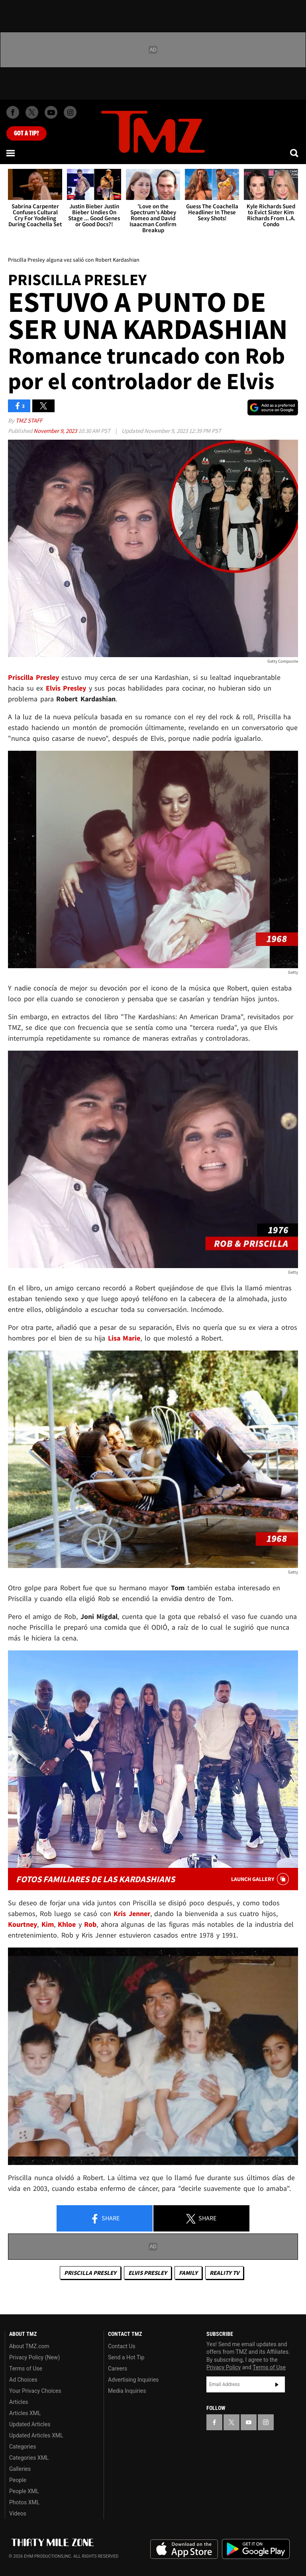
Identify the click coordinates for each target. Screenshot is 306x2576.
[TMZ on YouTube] (249, 2422)
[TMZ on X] (32, 112)
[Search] (295, 153)
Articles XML (25, 2413)
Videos (17, 2513)
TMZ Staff (29, 420)
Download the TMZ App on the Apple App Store (184, 2549)
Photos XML (24, 2502)
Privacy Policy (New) (34, 2357)
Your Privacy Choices (35, 2391)
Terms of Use (25, 2368)
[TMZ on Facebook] (12, 112)
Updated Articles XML (36, 2435)
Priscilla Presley (90, 2273)
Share (105, 2219)
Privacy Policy (223, 2367)
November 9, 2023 (55, 431)
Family (188, 2273)
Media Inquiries (127, 2391)
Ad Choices (23, 2379)
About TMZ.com (29, 2346)
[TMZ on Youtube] (51, 112)
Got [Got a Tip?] (26, 133)
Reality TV (224, 2273)
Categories (22, 2446)
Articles (18, 2402)
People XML (24, 2491)
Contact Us (121, 2346)
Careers (117, 2368)
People (17, 2480)
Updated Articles (29, 2424)
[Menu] (11, 153)
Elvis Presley (147, 2273)
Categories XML (29, 2458)
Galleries (20, 2469)
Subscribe (277, 2384)
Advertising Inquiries (133, 2379)
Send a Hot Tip (126, 2357)
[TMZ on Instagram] (70, 112)
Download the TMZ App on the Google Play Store (256, 2549)
